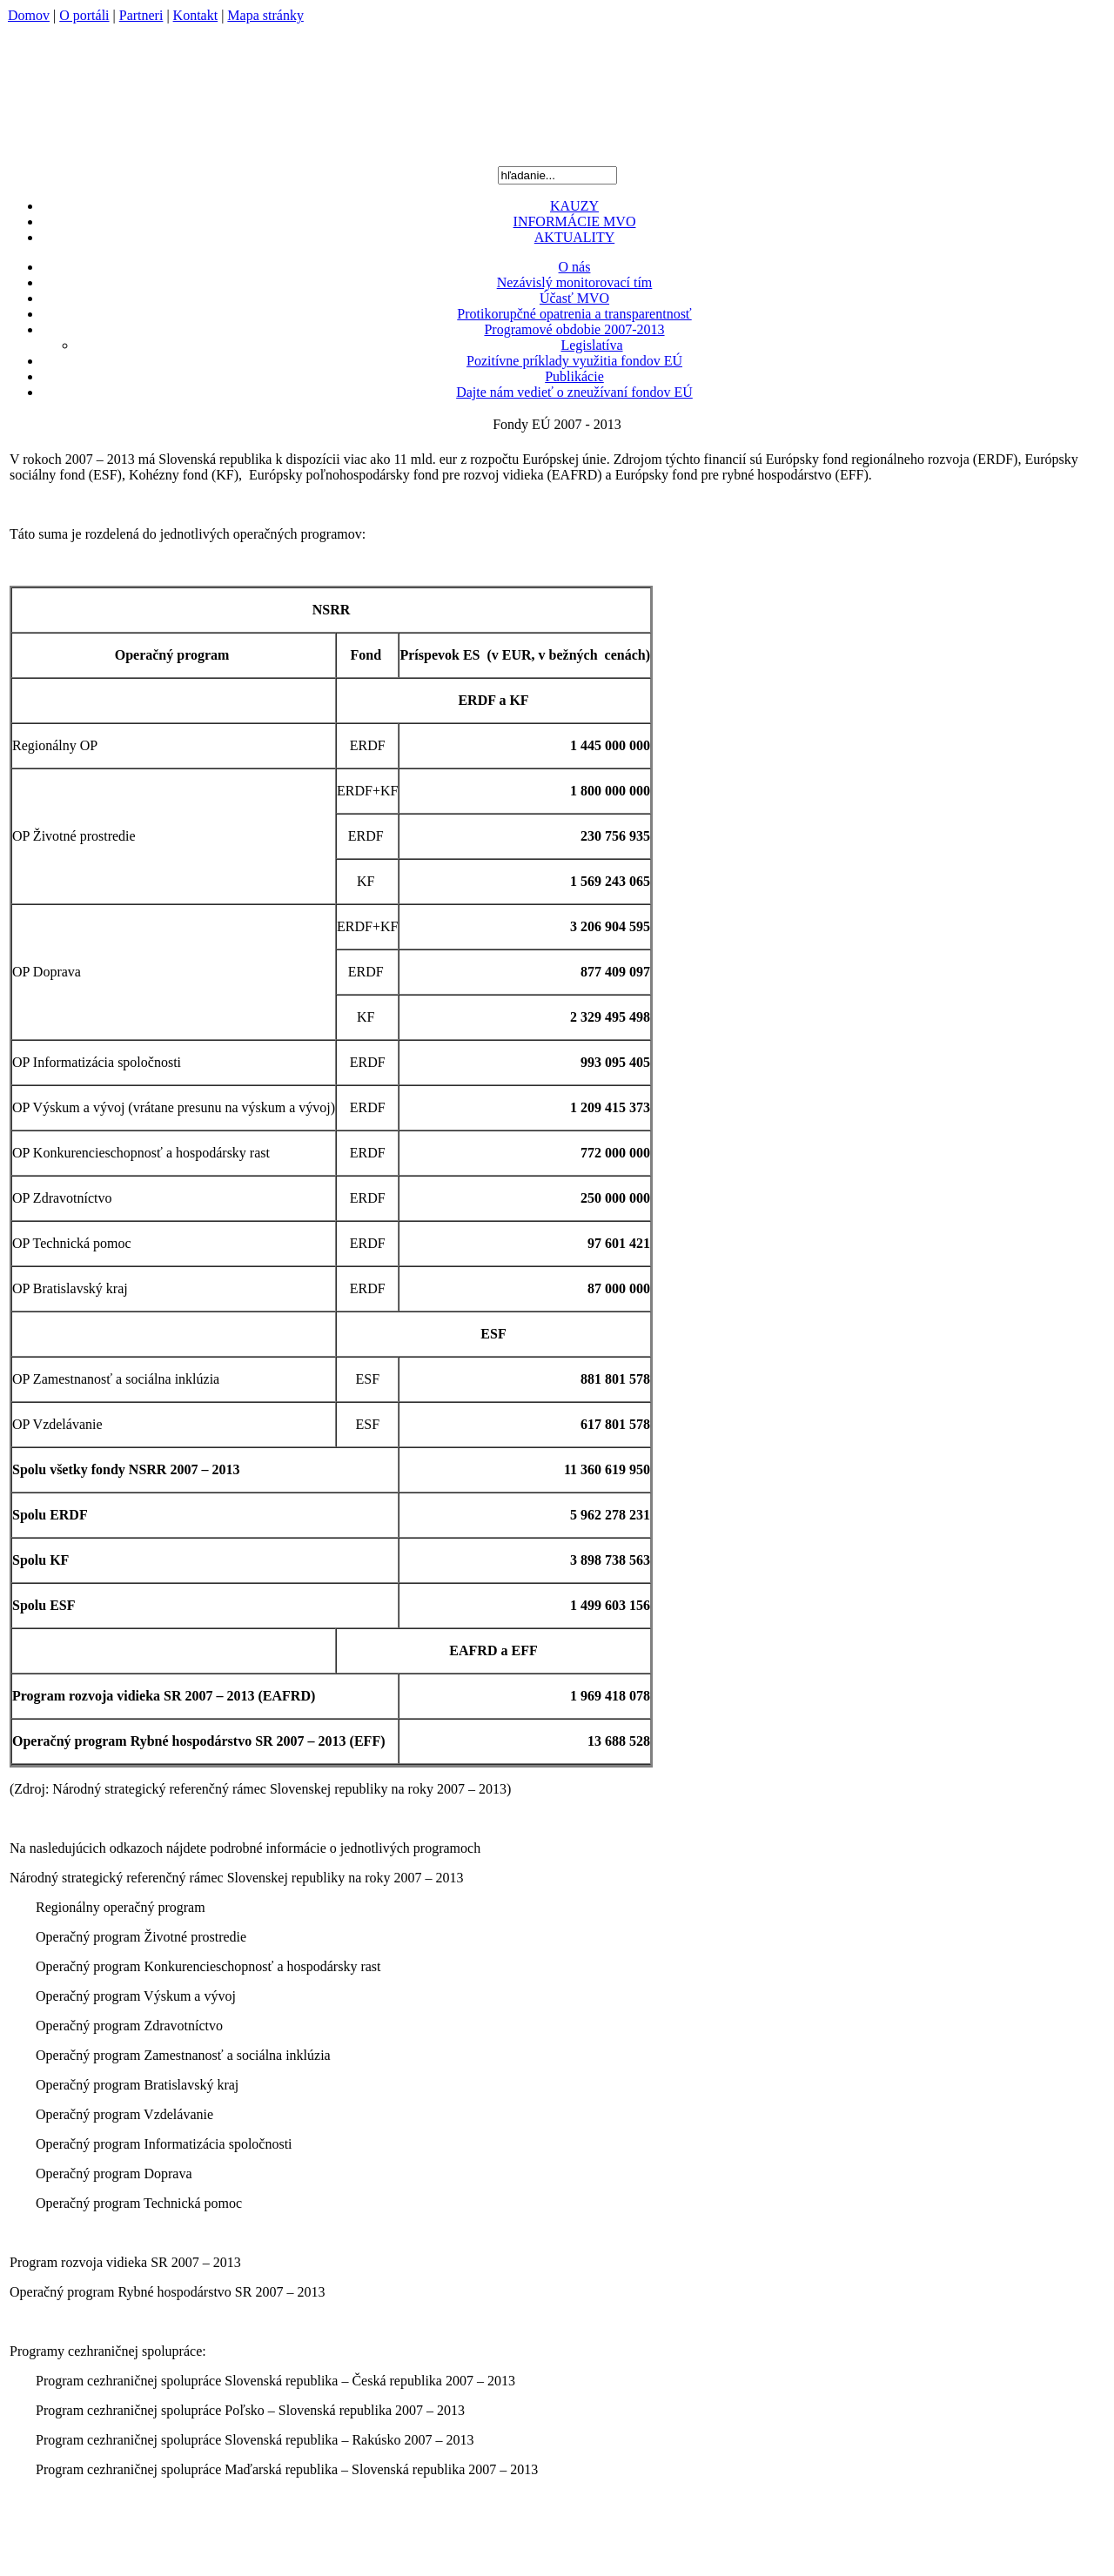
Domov (29, 15)
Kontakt (195, 15)
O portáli (84, 15)
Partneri (141, 15)
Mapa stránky (265, 15)
